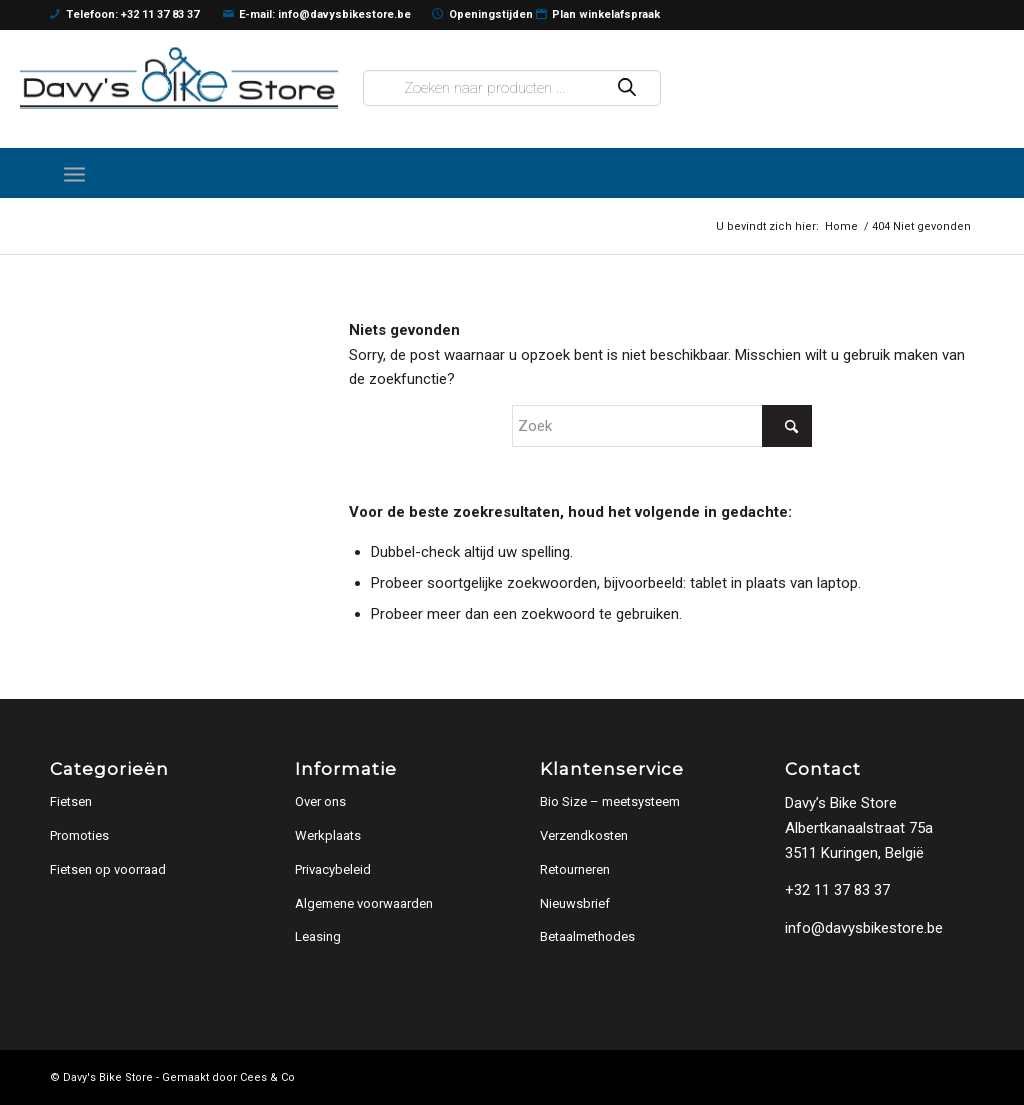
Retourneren (575, 869)
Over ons (320, 801)
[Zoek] (662, 426)
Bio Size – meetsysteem (610, 801)
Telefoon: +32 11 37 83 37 (124, 15)
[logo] (179, 77)
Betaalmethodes (587, 936)
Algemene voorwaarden (364, 903)
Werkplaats (328, 835)
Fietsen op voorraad (108, 869)
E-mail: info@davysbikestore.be (317, 15)
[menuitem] (74, 173)
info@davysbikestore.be (864, 928)
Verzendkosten (584, 835)
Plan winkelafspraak (598, 15)
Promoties (79, 835)
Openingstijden (482, 15)
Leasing (318, 936)
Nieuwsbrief (575, 903)
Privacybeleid (333, 869)
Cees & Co (267, 1077)
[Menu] (74, 173)
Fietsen (71, 801)
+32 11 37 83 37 (837, 890)
